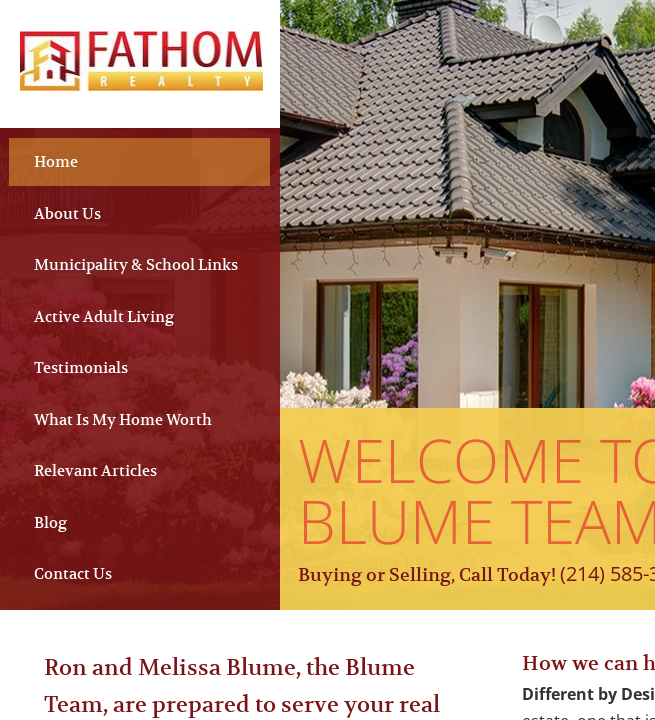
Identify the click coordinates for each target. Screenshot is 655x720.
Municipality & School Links (136, 264)
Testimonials (81, 367)
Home (56, 161)
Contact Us (73, 573)
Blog (50, 522)
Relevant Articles (95, 470)
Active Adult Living (104, 316)
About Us (67, 213)
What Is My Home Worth (123, 419)
